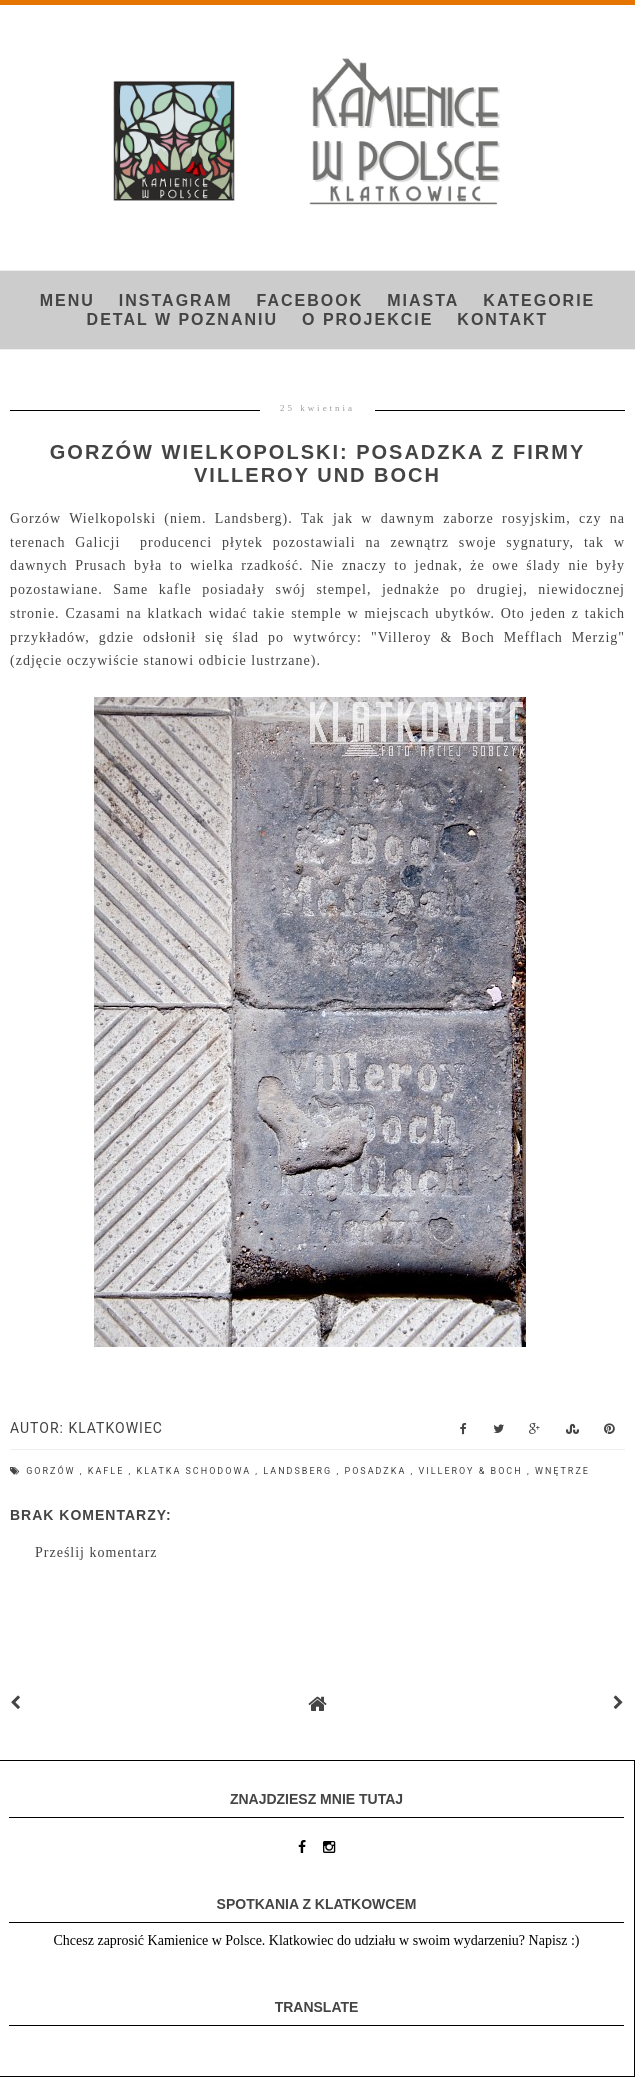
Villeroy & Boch (473, 1471)
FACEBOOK (310, 300)
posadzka (377, 1471)
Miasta (423, 300)
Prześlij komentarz (96, 1552)
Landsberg (299, 1471)
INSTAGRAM (176, 300)
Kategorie (539, 300)
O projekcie (367, 319)
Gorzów (53, 1471)
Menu (67, 300)
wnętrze (562, 1471)
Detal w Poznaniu (182, 319)
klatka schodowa (196, 1471)
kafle (108, 1471)
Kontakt (502, 319)
